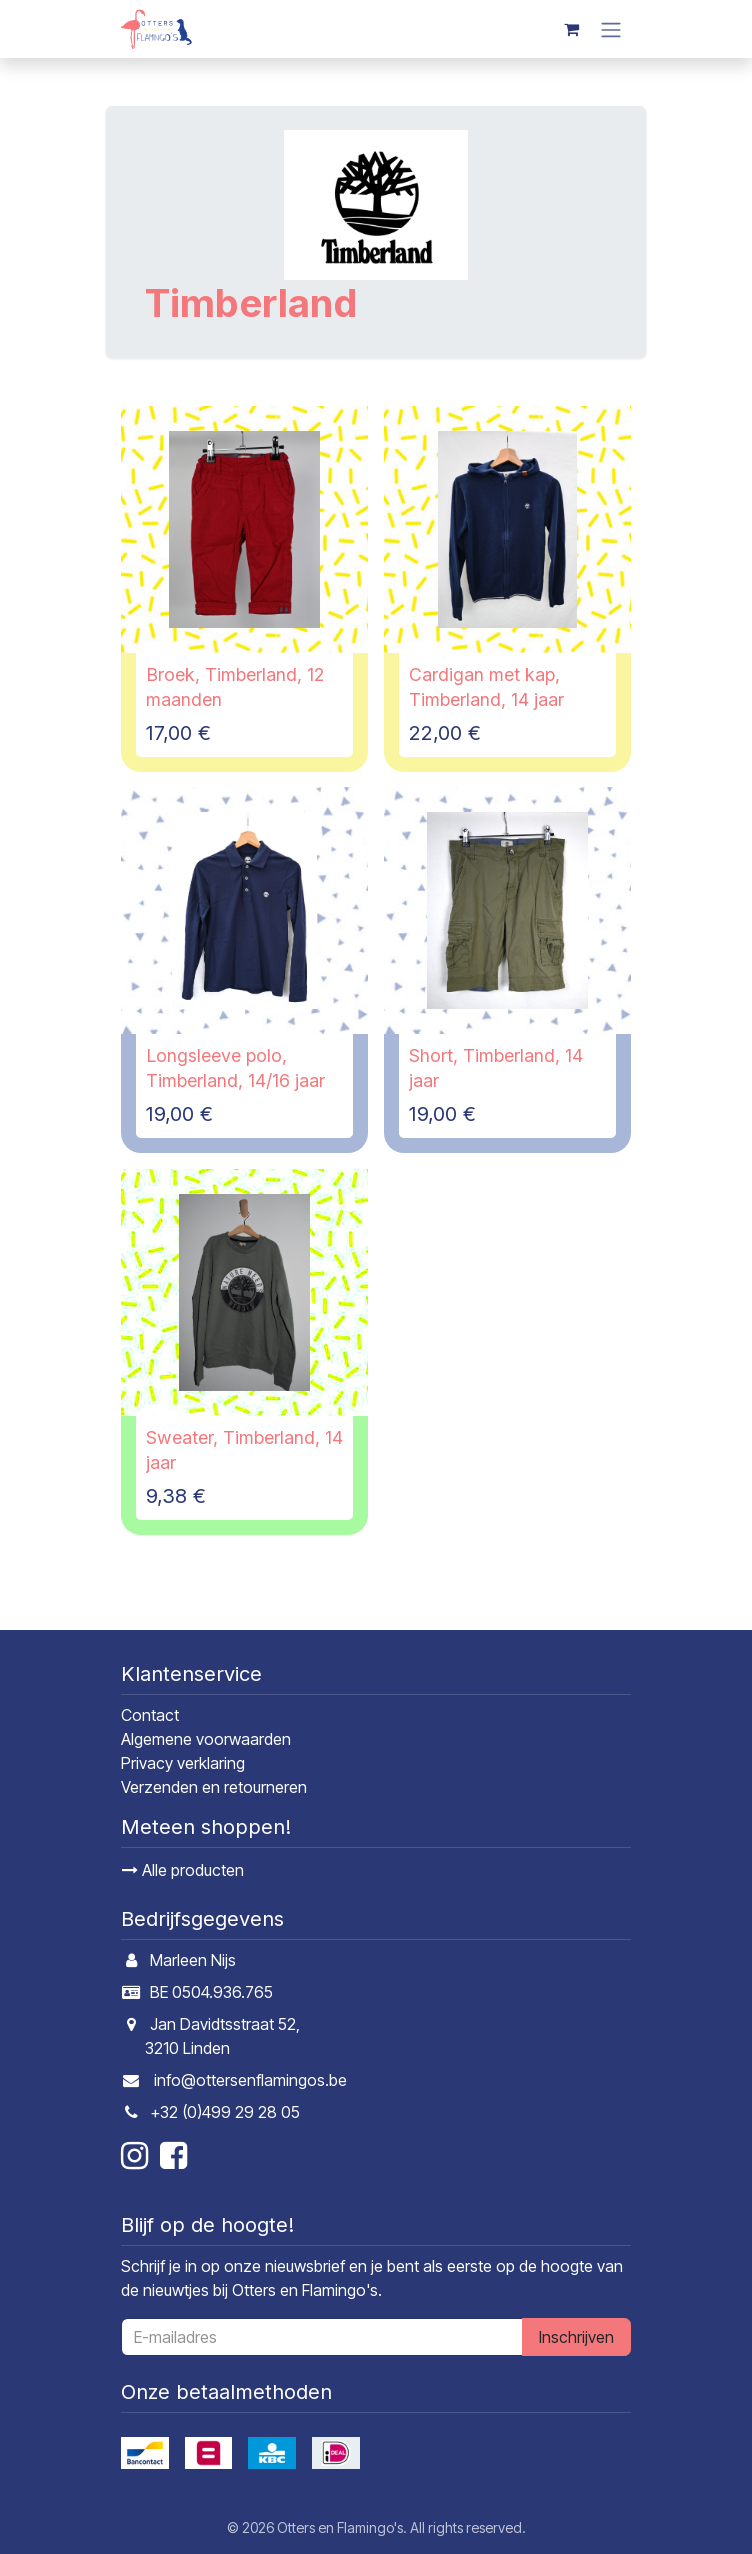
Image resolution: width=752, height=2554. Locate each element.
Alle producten (183, 1870)
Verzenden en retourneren (214, 1787)
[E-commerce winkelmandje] (571, 29)
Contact (150, 1715)
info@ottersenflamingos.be (250, 2080)
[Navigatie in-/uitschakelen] (611, 29)
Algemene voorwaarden (206, 1739)
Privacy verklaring (183, 1763)
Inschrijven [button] (576, 2337)
